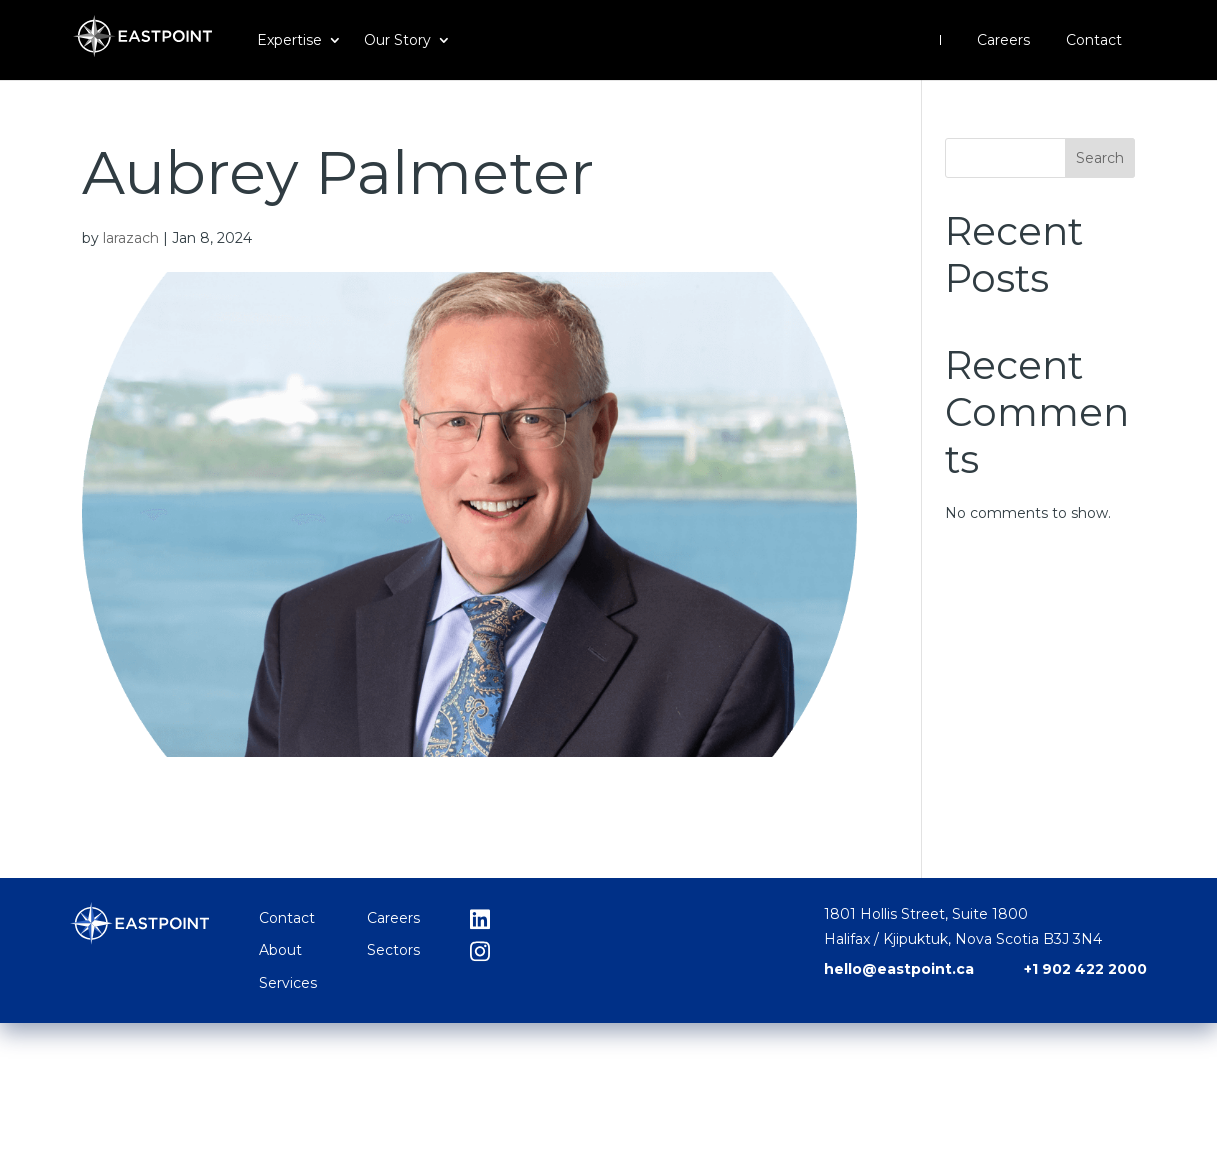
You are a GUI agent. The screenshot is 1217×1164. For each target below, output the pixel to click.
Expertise (289, 41)
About (280, 950)
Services (288, 983)
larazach (131, 238)
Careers (1003, 41)
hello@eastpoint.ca (899, 969)
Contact (1094, 41)
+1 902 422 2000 (1085, 969)
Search (1100, 158)
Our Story (397, 41)
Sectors (393, 950)
